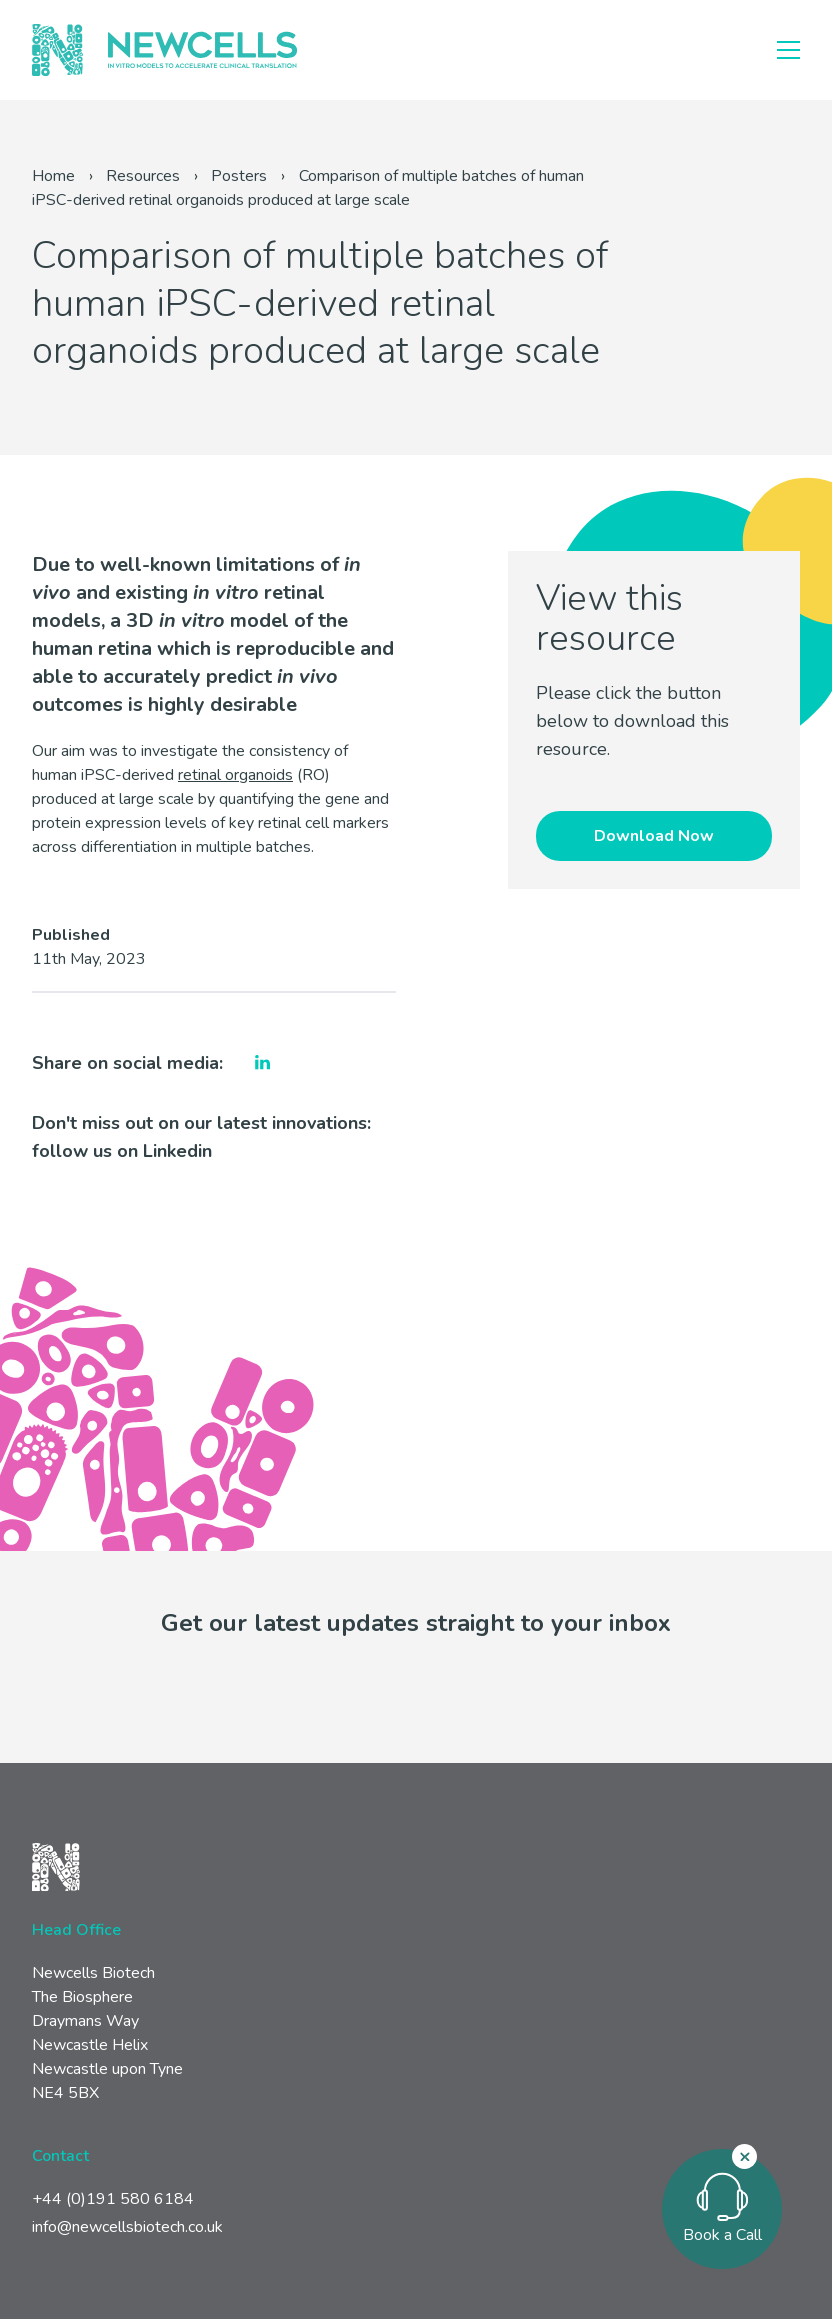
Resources (143, 176)
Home (53, 176)
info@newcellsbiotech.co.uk (127, 2227)
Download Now (654, 836)
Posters (239, 176)
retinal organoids (235, 775)
